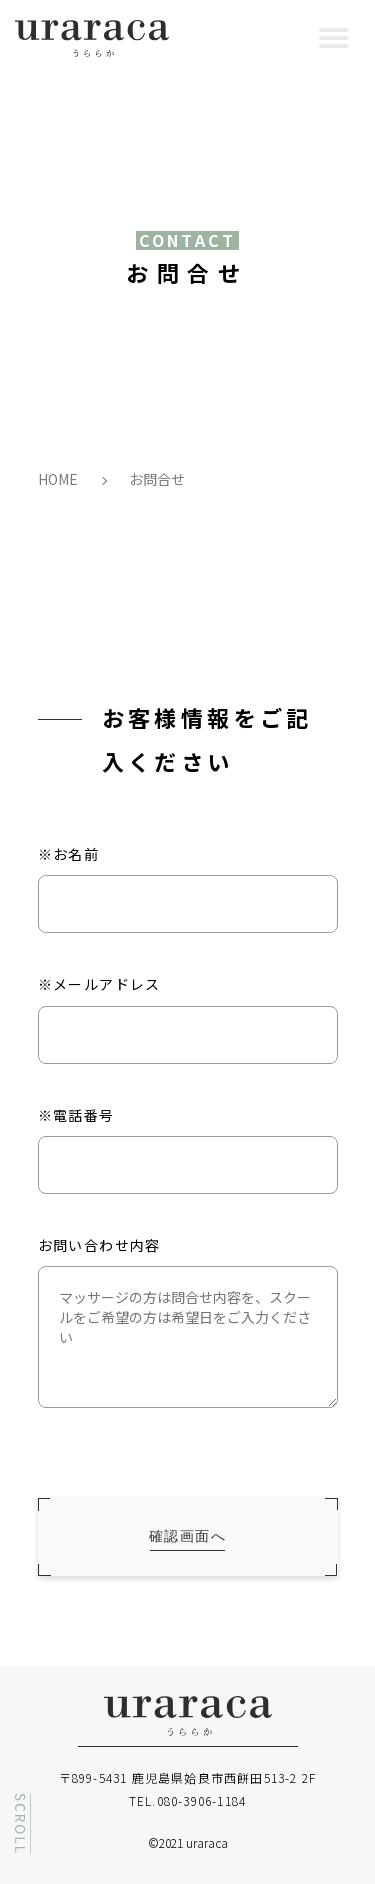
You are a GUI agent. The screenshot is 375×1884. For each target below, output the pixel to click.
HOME (58, 479)
